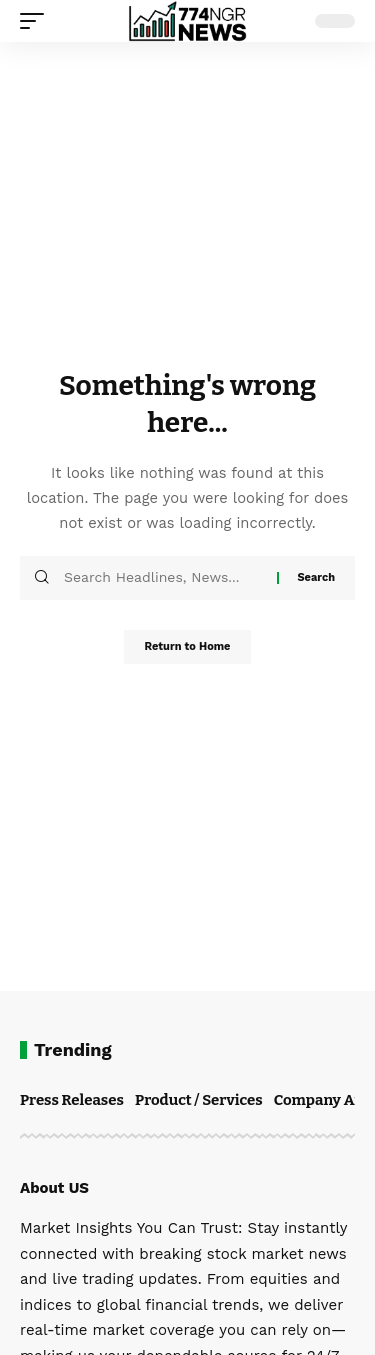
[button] (37, 21)
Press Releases (72, 1100)
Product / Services (198, 1100)
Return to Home (187, 646)
